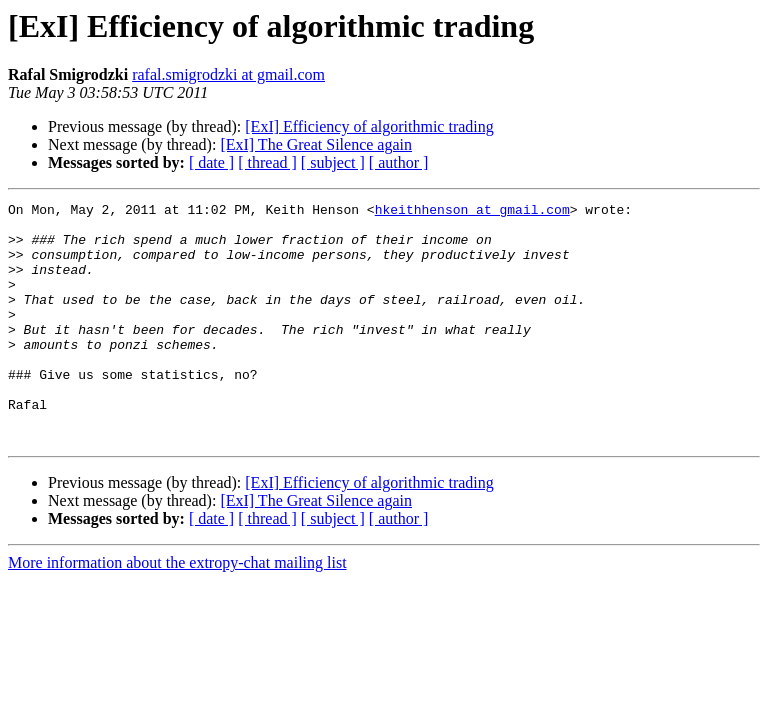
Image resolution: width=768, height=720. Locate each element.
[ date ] (211, 162)
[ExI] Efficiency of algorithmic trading (369, 126)
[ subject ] (333, 162)
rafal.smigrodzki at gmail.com (228, 74)
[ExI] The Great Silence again (316, 144)
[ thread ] (267, 162)
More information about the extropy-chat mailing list (177, 610)
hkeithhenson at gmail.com (472, 212)
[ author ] (399, 162)
